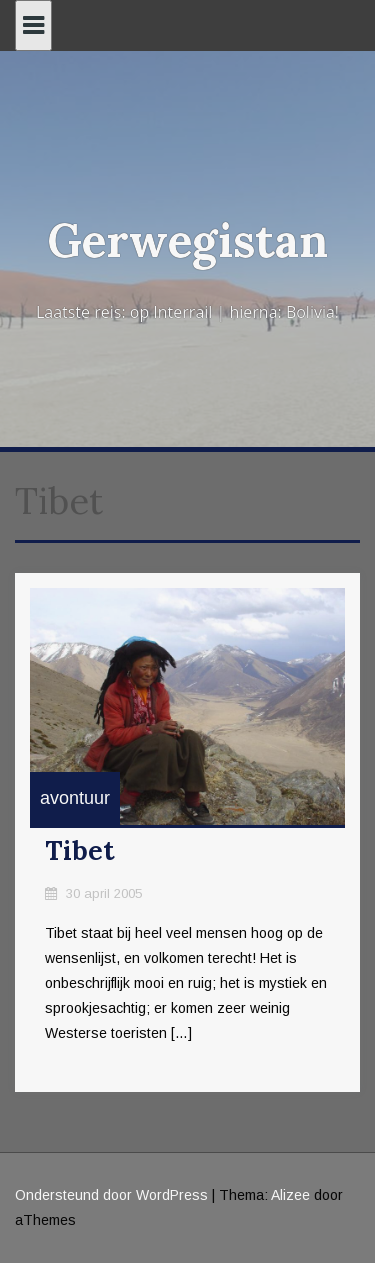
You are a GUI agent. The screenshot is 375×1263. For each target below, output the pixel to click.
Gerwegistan (187, 240)
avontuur (75, 798)
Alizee (290, 1195)
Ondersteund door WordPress (111, 1195)
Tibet (80, 850)
